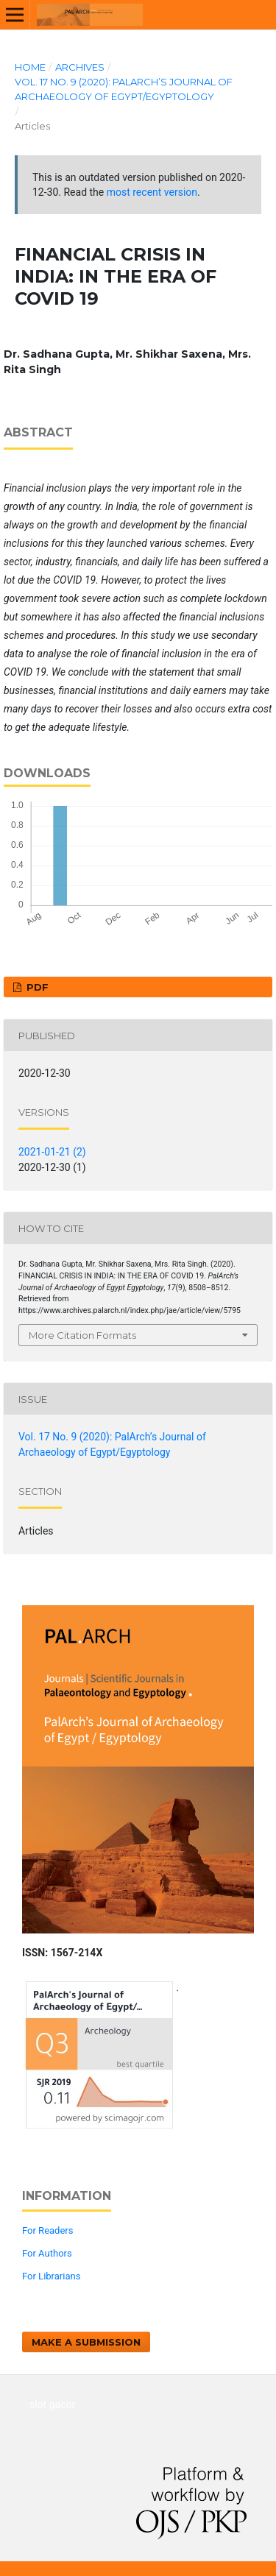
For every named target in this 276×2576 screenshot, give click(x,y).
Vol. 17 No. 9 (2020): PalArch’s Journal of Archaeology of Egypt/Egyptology (124, 89)
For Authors (47, 2253)
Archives (80, 67)
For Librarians (51, 2276)
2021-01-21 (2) (52, 1152)
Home (30, 67)
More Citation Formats (82, 1335)
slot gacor (52, 2404)
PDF (36, 987)
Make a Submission (86, 2342)
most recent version (152, 192)
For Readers (48, 2230)
